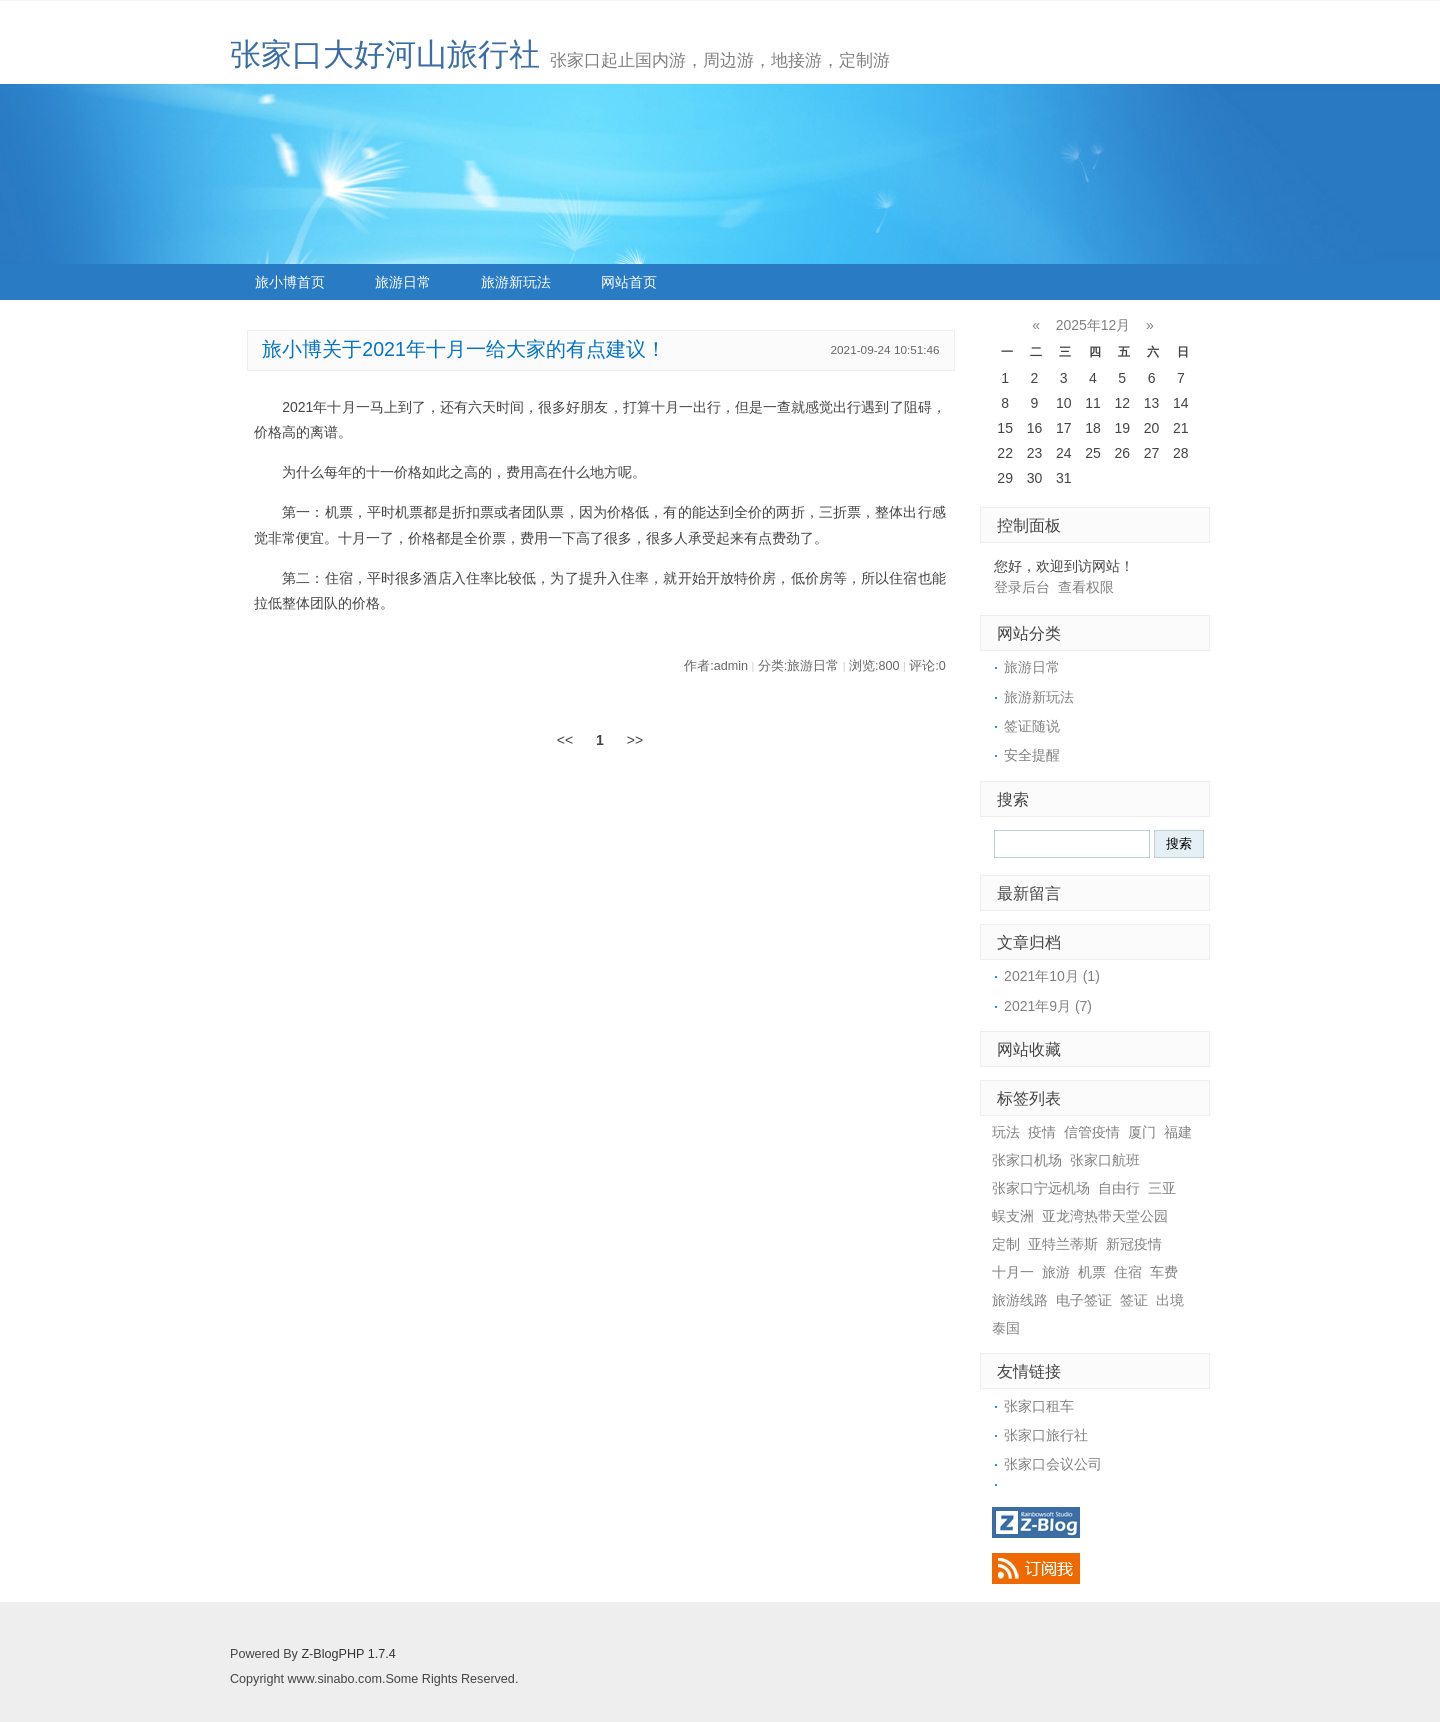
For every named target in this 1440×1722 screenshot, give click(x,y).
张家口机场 (1027, 1160)
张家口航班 (1105, 1160)
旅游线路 (1020, 1300)
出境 (1170, 1300)
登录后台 (1022, 587)
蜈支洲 (1013, 1216)
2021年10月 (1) (1052, 976)
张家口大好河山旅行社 (385, 54)
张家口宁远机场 (1041, 1188)
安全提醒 (1032, 755)
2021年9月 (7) (1048, 1006)
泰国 (1006, 1328)
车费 (1164, 1272)
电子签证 (1084, 1300)
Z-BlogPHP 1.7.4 (348, 1654)
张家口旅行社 (1046, 1435)
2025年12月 (1093, 325)
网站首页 (629, 282)
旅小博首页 (290, 282)
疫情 (1042, 1132)
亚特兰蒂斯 (1063, 1244)
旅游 (1056, 1272)
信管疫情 (1092, 1132)
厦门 (1142, 1132)
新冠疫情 (1134, 1244)
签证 (1134, 1300)
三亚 (1162, 1188)
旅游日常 (403, 282)
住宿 (1128, 1272)
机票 (1092, 1272)
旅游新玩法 (516, 282)
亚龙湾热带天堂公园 (1105, 1216)
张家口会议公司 (1053, 1464)
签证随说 (1032, 726)
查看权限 (1086, 587)
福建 (1178, 1132)
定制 (1006, 1244)
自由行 (1119, 1188)
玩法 (1006, 1132)
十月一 (1013, 1272)
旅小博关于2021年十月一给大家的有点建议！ (464, 349)
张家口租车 (1039, 1406)
